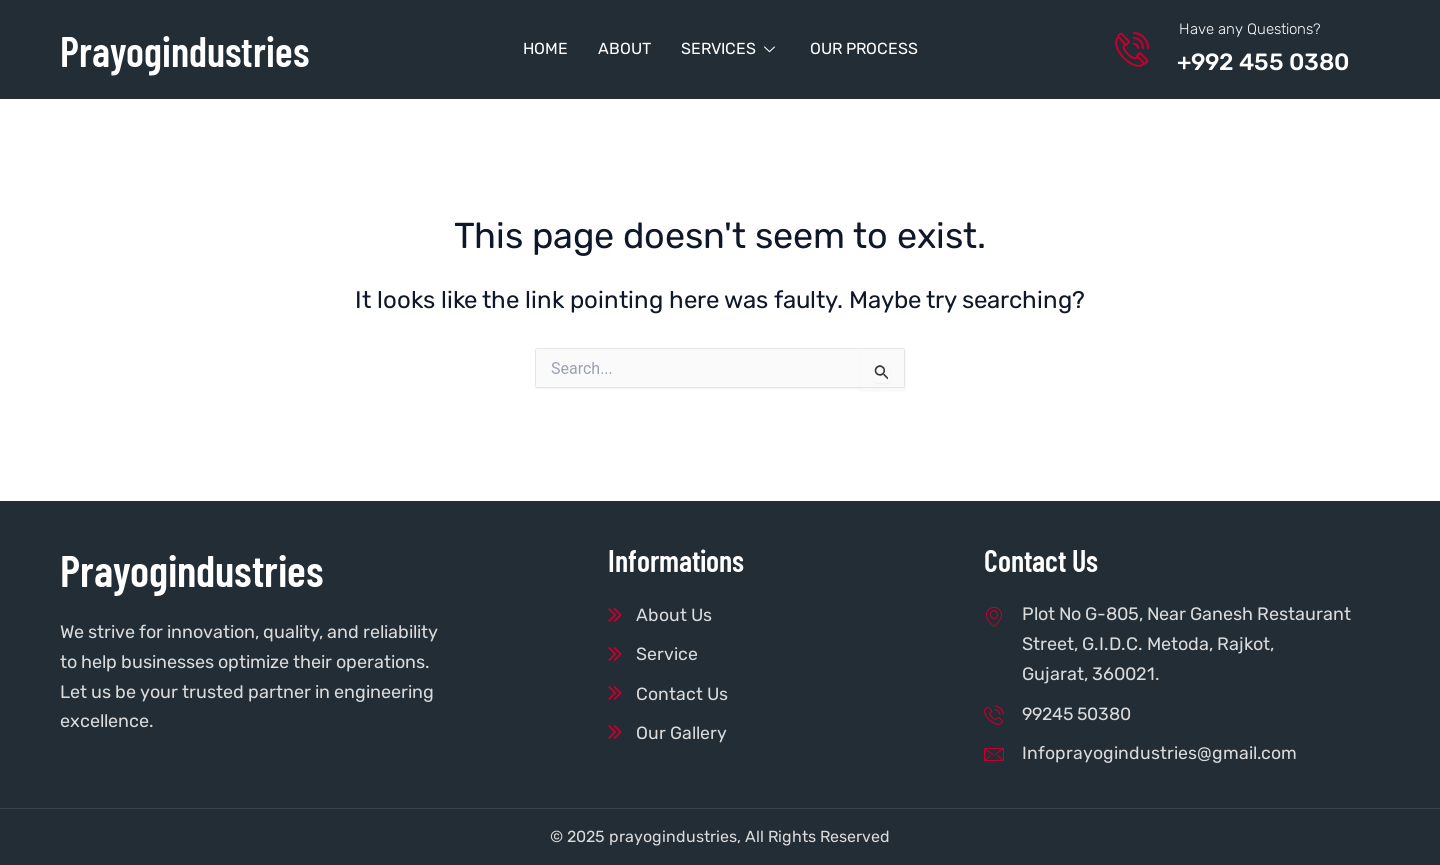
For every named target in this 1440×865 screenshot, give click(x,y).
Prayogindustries (192, 49)
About (624, 48)
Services (730, 48)
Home (545, 48)
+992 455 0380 (1269, 61)
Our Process (864, 48)
